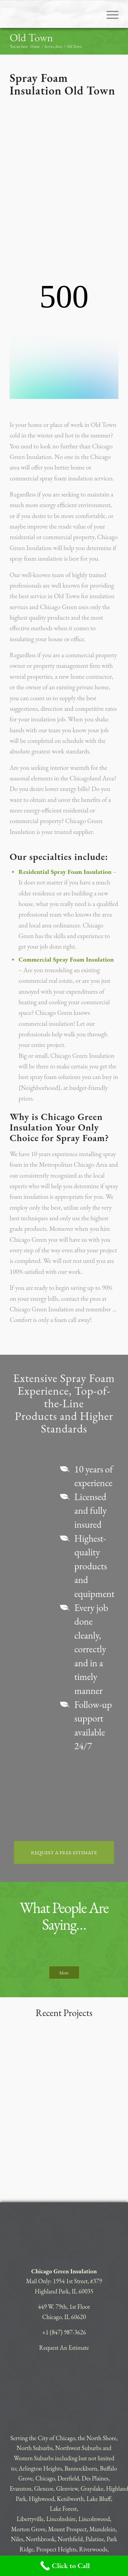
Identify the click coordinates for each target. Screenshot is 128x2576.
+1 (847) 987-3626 (64, 2267)
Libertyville (30, 2453)
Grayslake (92, 2423)
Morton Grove (28, 2463)
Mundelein (102, 2463)
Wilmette (97, 2494)
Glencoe (44, 2423)
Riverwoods (93, 2484)
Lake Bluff (99, 2433)
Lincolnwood (94, 2453)
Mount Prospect (67, 2463)
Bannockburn (81, 2403)
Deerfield (68, 2413)
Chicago (45, 2413)
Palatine (94, 2473)
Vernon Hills (43, 2494)
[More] (64, 1907)
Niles (17, 2473)
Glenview (67, 2423)
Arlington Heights (40, 2403)
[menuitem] (109, 14)
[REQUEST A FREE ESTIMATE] (64, 1786)
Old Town (31, 37)
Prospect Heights (56, 2484)
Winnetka (63, 2504)
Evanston (20, 2423)
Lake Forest (63, 2443)
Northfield (70, 2473)
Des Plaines (95, 2413)
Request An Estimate (64, 2282)
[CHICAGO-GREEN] (53, 14)
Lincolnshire (60, 2453)
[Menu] (109, 14)
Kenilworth (70, 2433)
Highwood (41, 2433)
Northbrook (40, 2473)
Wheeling (72, 2494)
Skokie (17, 2494)
